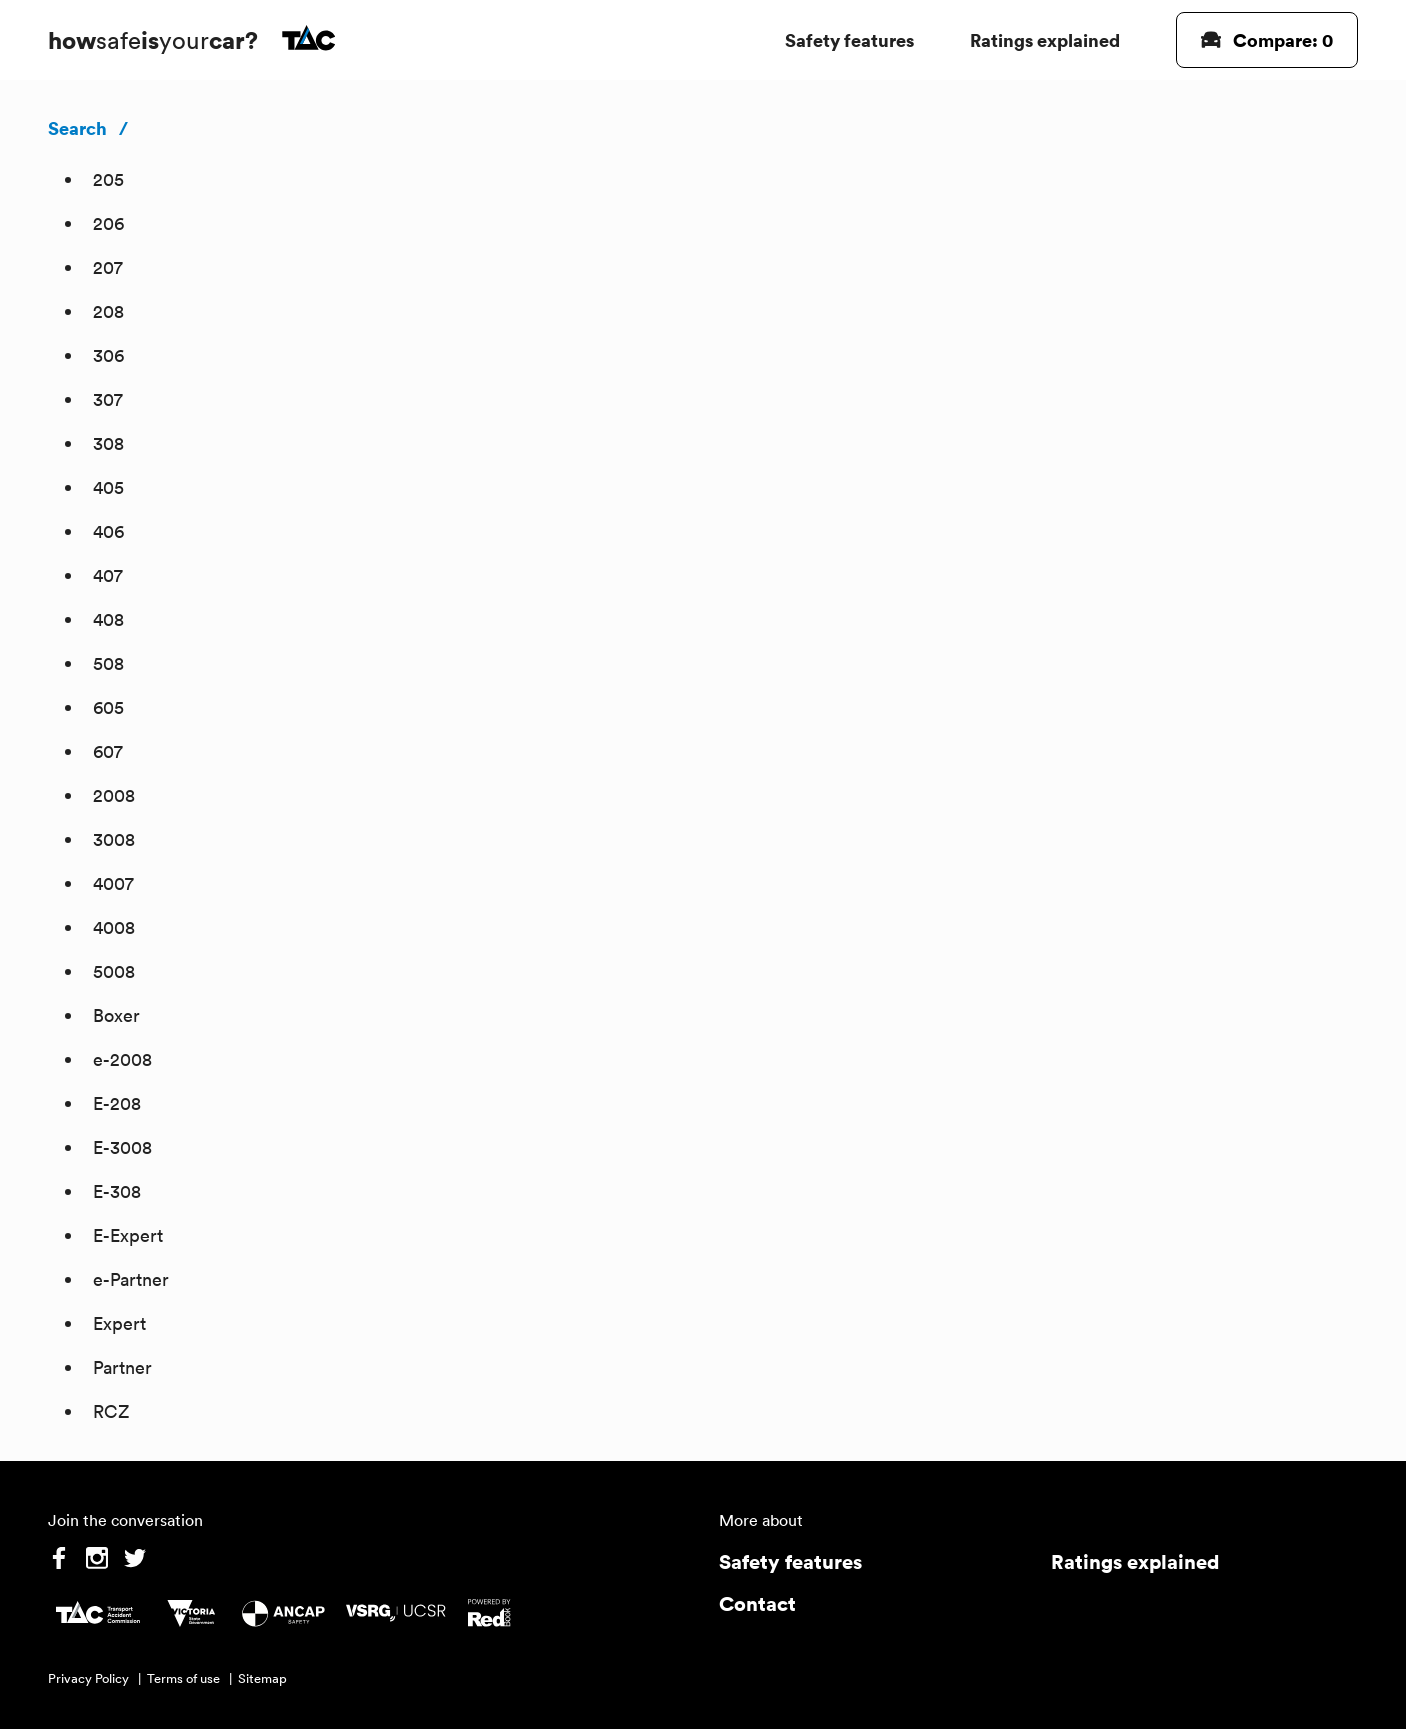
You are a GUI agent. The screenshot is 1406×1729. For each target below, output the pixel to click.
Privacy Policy (88, 1678)
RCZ (111, 1411)
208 (108, 311)
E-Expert (128, 1235)
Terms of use (183, 1678)
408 (108, 619)
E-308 (117, 1191)
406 (108, 531)
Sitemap (262, 1678)
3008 (114, 839)
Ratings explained (1045, 39)
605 (108, 707)
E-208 (117, 1103)
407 (108, 575)
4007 (113, 883)
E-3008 (122, 1147)
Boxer (116, 1015)
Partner (122, 1367)
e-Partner (131, 1279)
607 (108, 751)
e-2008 (122, 1059)
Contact (757, 1603)
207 (108, 267)
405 (108, 487)
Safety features (849, 39)
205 (108, 179)
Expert (119, 1323)
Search (77, 128)
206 (108, 223)
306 (108, 355)
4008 (114, 927)
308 (108, 443)
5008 (114, 971)
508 (108, 663)
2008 (114, 795)
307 (108, 399)
